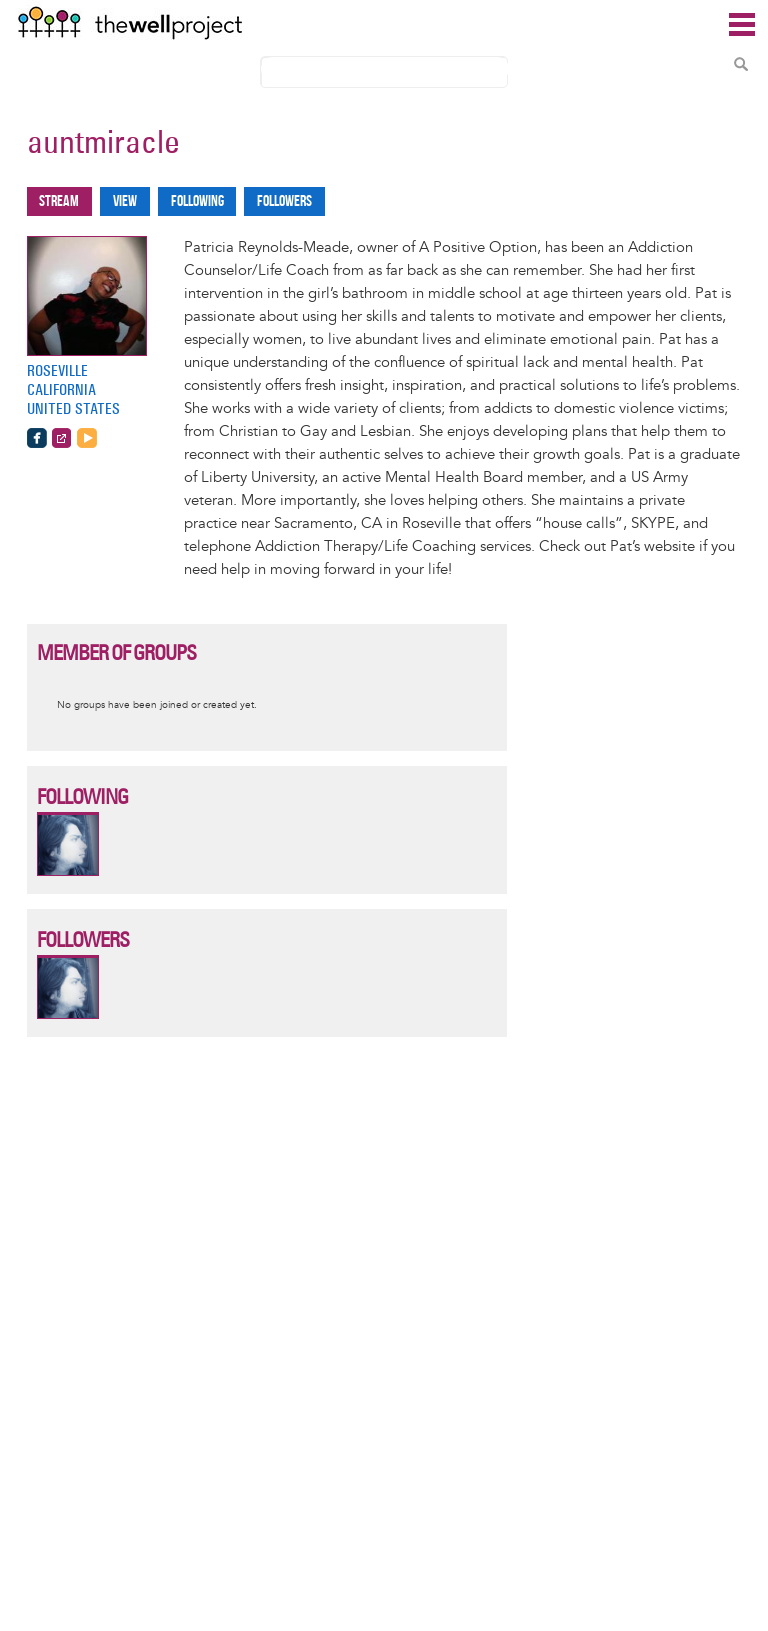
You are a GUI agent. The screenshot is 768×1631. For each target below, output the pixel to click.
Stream (59, 201)
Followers (284, 201)
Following (197, 201)
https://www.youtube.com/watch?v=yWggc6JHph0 (87, 438)
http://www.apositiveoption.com (62, 438)
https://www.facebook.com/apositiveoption (37, 438)
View (125, 201)
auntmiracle (103, 141)
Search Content (741, 64)
